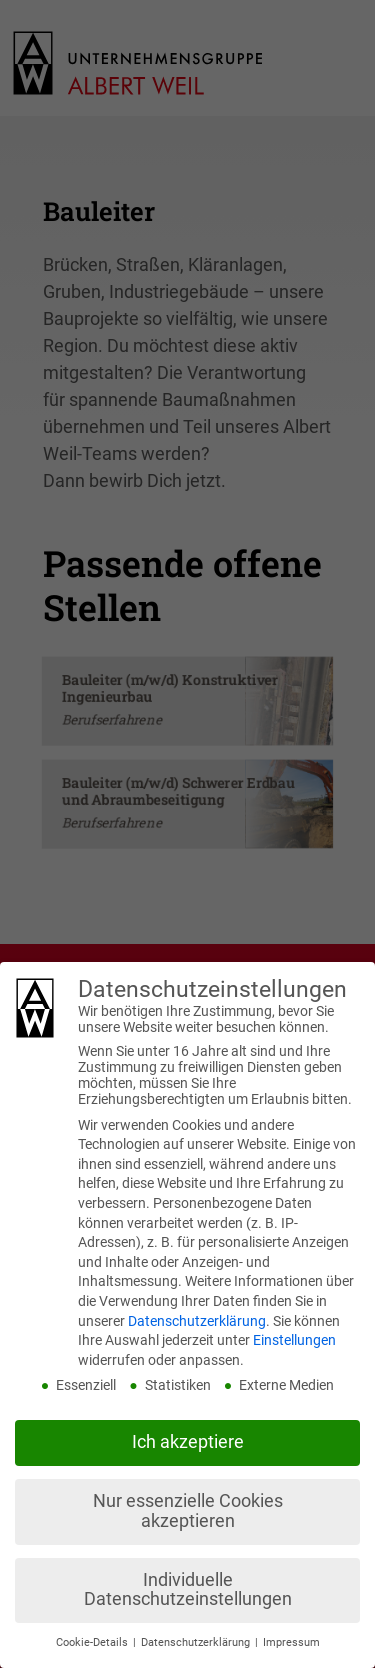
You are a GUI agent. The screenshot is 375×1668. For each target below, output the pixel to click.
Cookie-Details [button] (93, 1642)
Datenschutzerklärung (197, 1321)
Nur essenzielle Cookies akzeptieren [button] (188, 1511)
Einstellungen (294, 1340)
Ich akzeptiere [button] (188, 1442)
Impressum (291, 1642)
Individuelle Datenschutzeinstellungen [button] (188, 1590)
